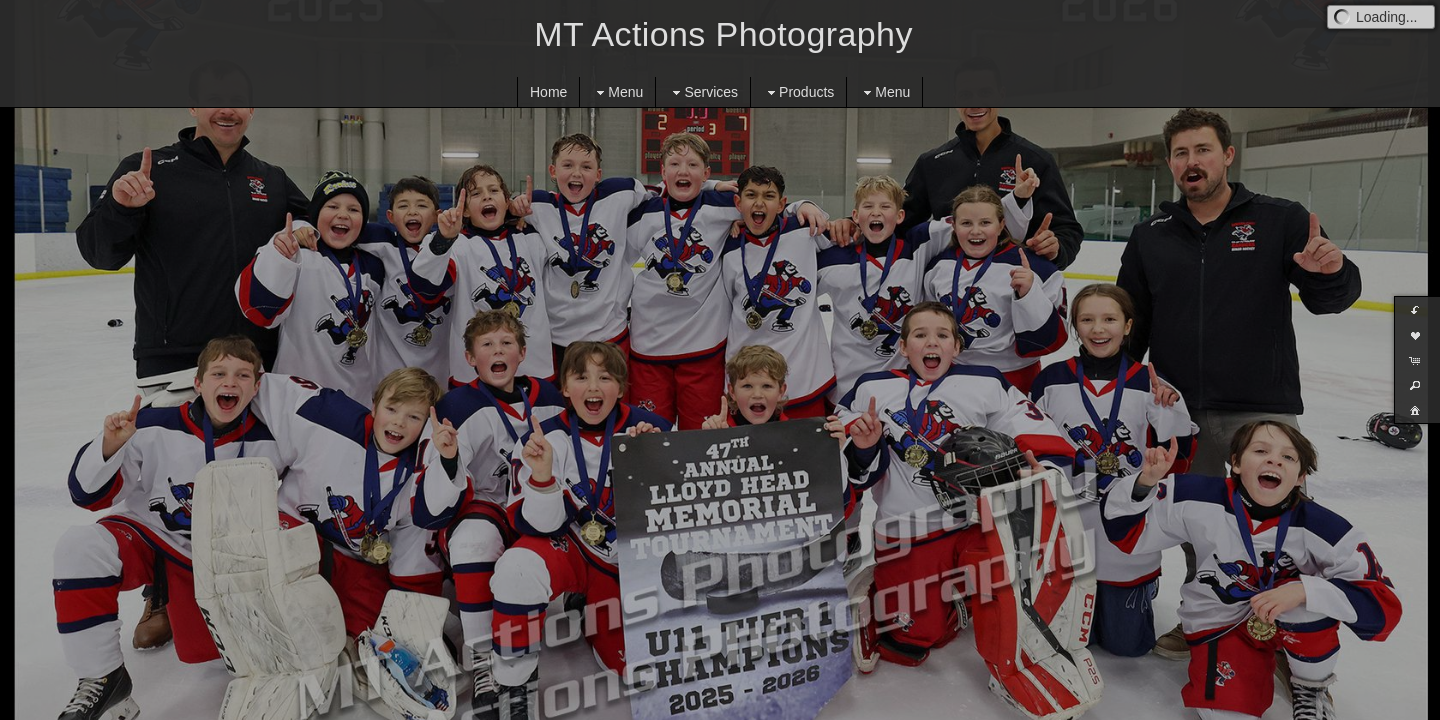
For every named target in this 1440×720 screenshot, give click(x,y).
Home (548, 92)
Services (703, 92)
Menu (617, 92)
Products (798, 92)
